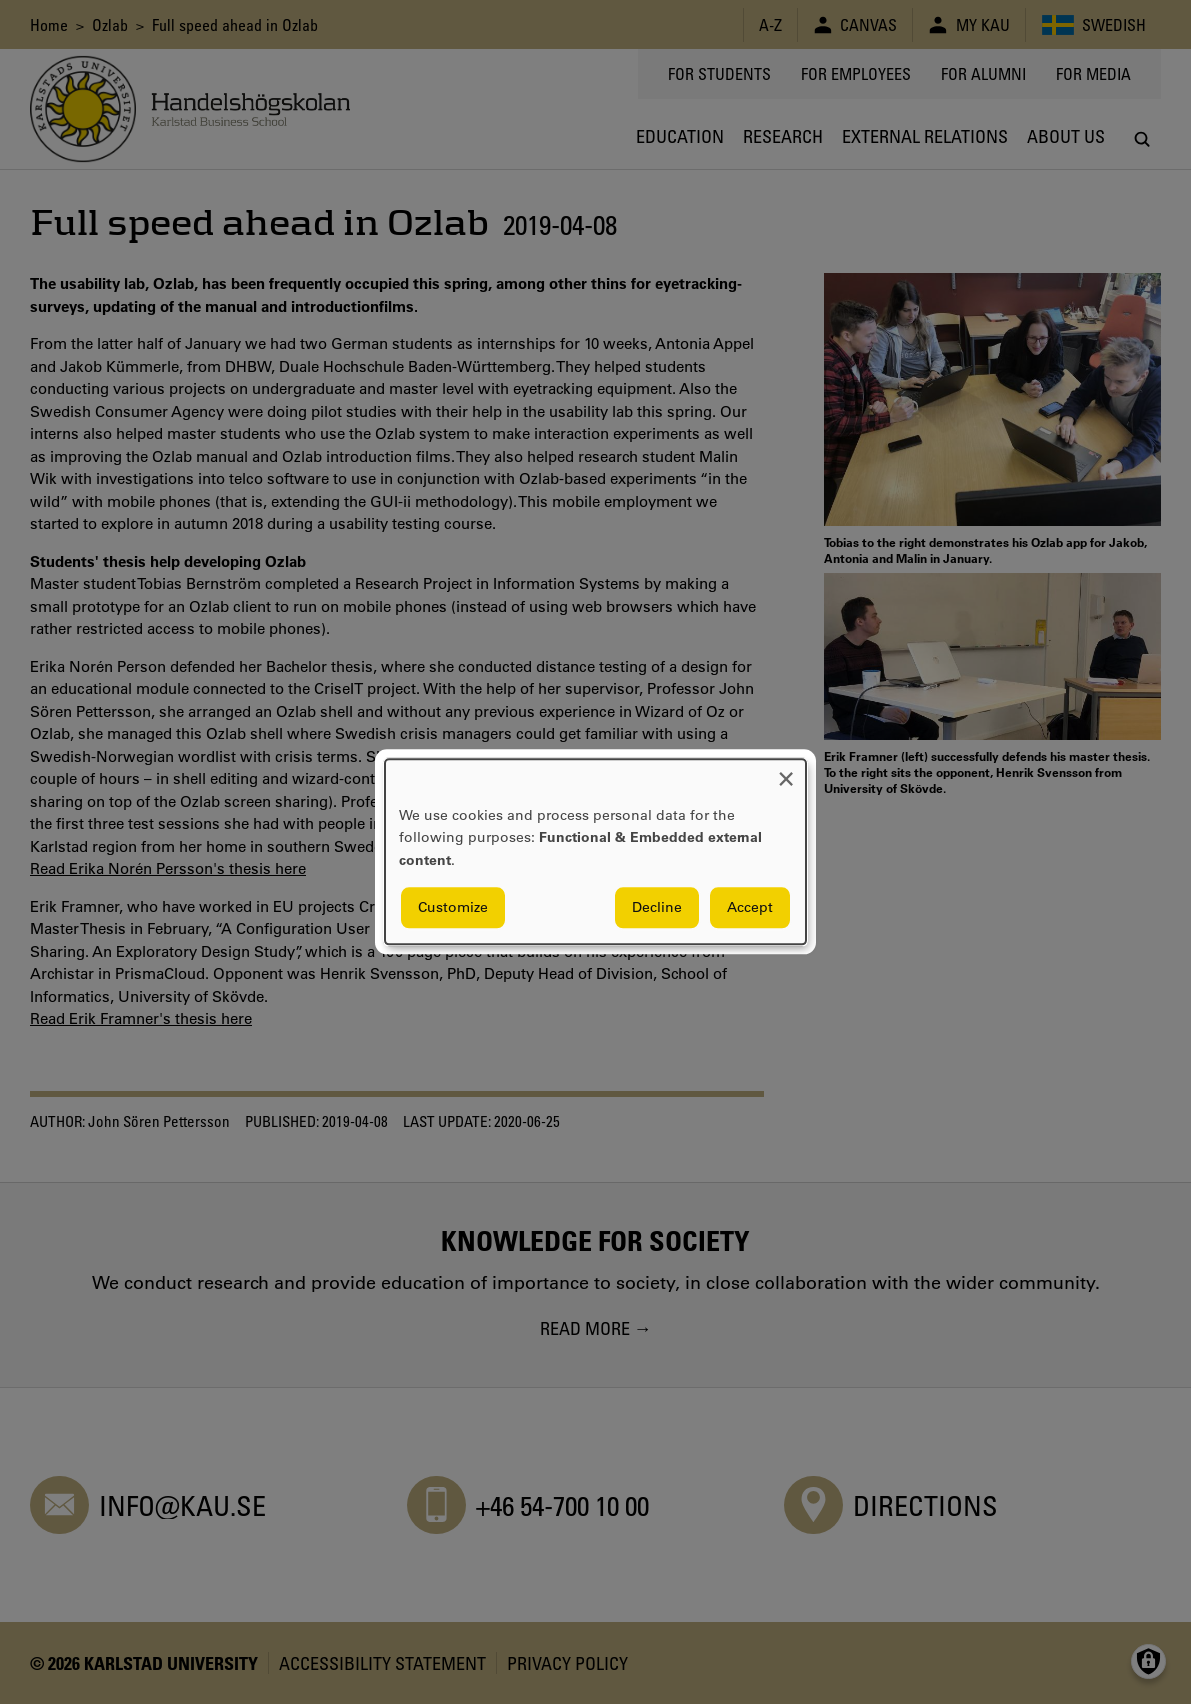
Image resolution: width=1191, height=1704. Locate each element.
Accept (750, 908)
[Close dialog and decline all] (786, 771)
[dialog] (595, 851)
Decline (657, 908)
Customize (453, 908)
